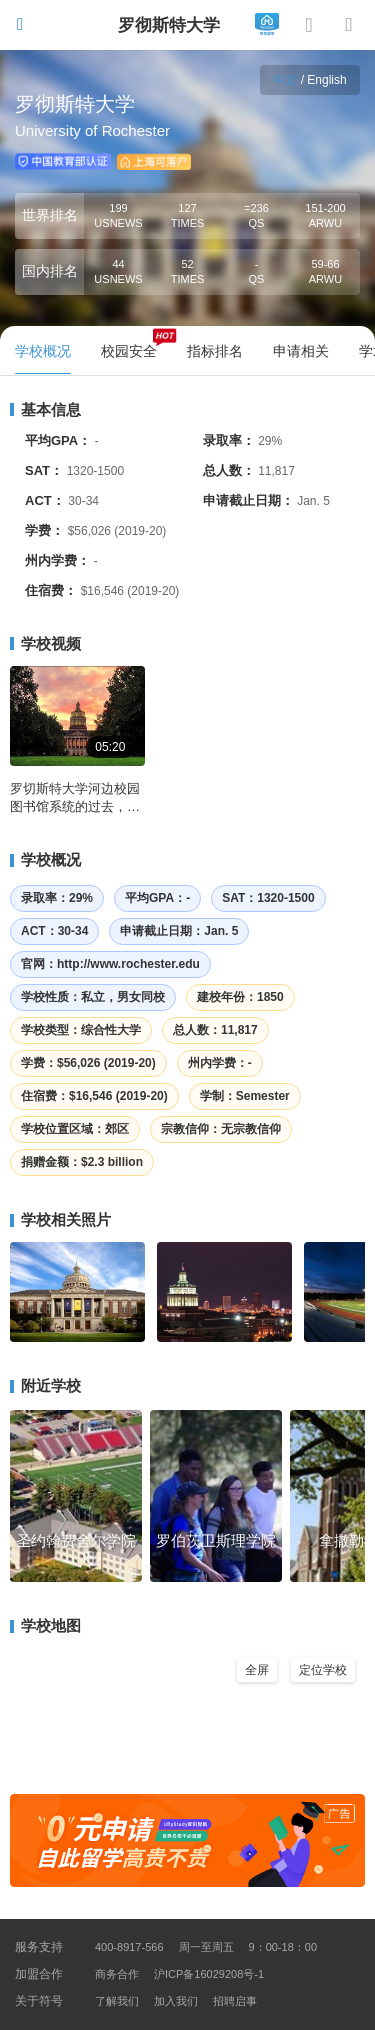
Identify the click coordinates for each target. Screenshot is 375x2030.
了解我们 (117, 2001)
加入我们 (176, 2001)
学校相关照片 (60, 1219)
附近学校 (45, 1385)
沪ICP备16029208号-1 (209, 1974)
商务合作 (117, 1974)
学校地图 (45, 1625)
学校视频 (45, 643)
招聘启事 (235, 2001)
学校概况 (45, 859)
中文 (285, 80)
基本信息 (45, 409)
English (326, 80)
